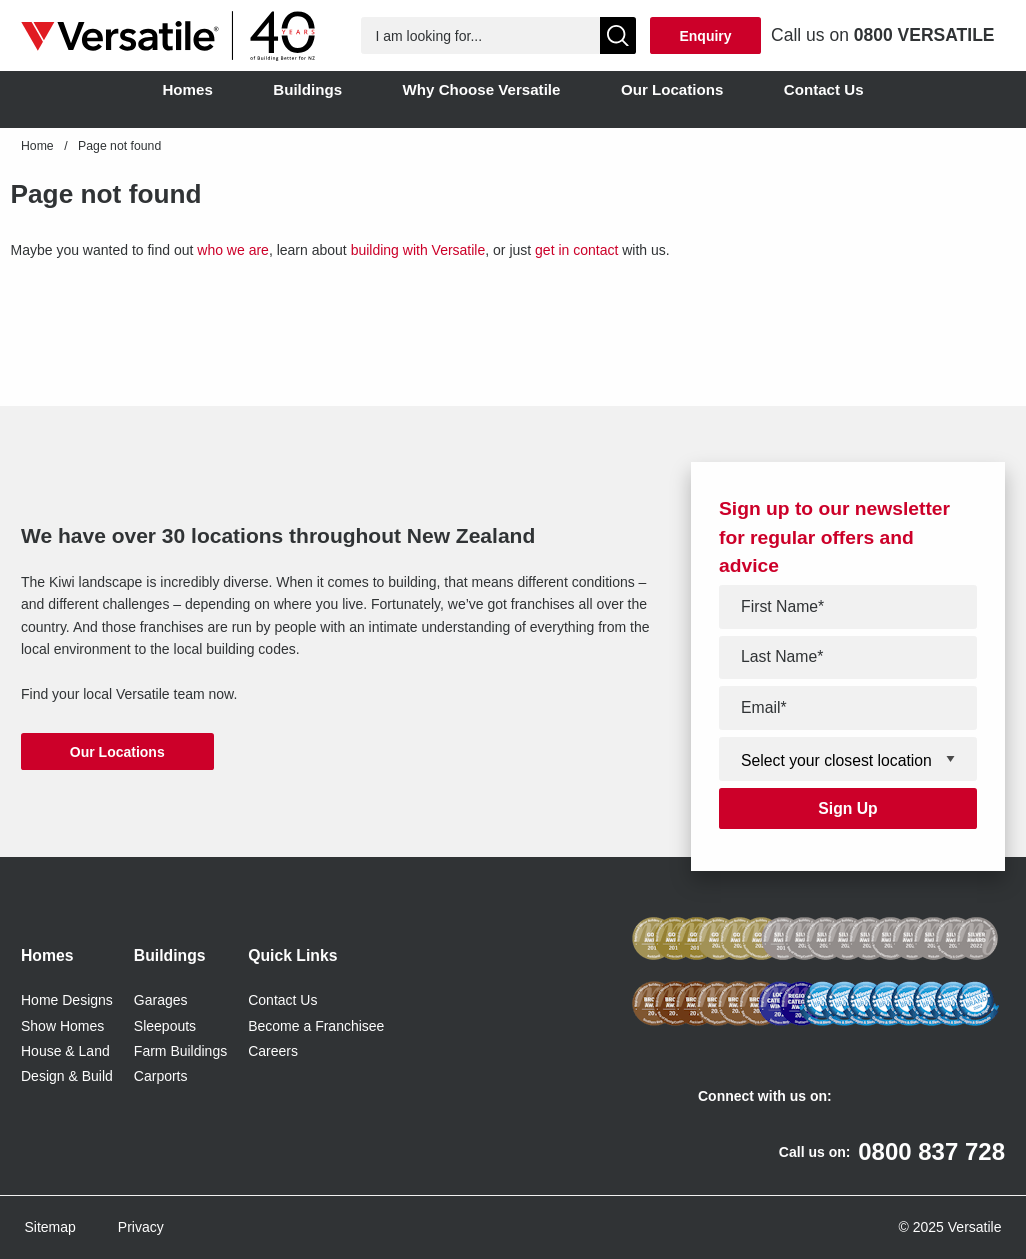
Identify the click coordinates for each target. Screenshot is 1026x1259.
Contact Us (282, 1000)
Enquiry (705, 36)
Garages (161, 1000)
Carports (161, 1076)
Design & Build (67, 1076)
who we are (233, 250)
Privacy (141, 1227)
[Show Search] (618, 35)
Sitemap (50, 1227)
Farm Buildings (180, 1051)
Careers (273, 1051)
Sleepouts (165, 1026)
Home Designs (67, 1000)
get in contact (576, 250)
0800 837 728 (931, 1151)
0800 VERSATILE (924, 35)
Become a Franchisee (316, 1026)
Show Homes (62, 1026)
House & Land (65, 1051)
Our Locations (117, 752)
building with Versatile (418, 250)
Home (37, 146)
